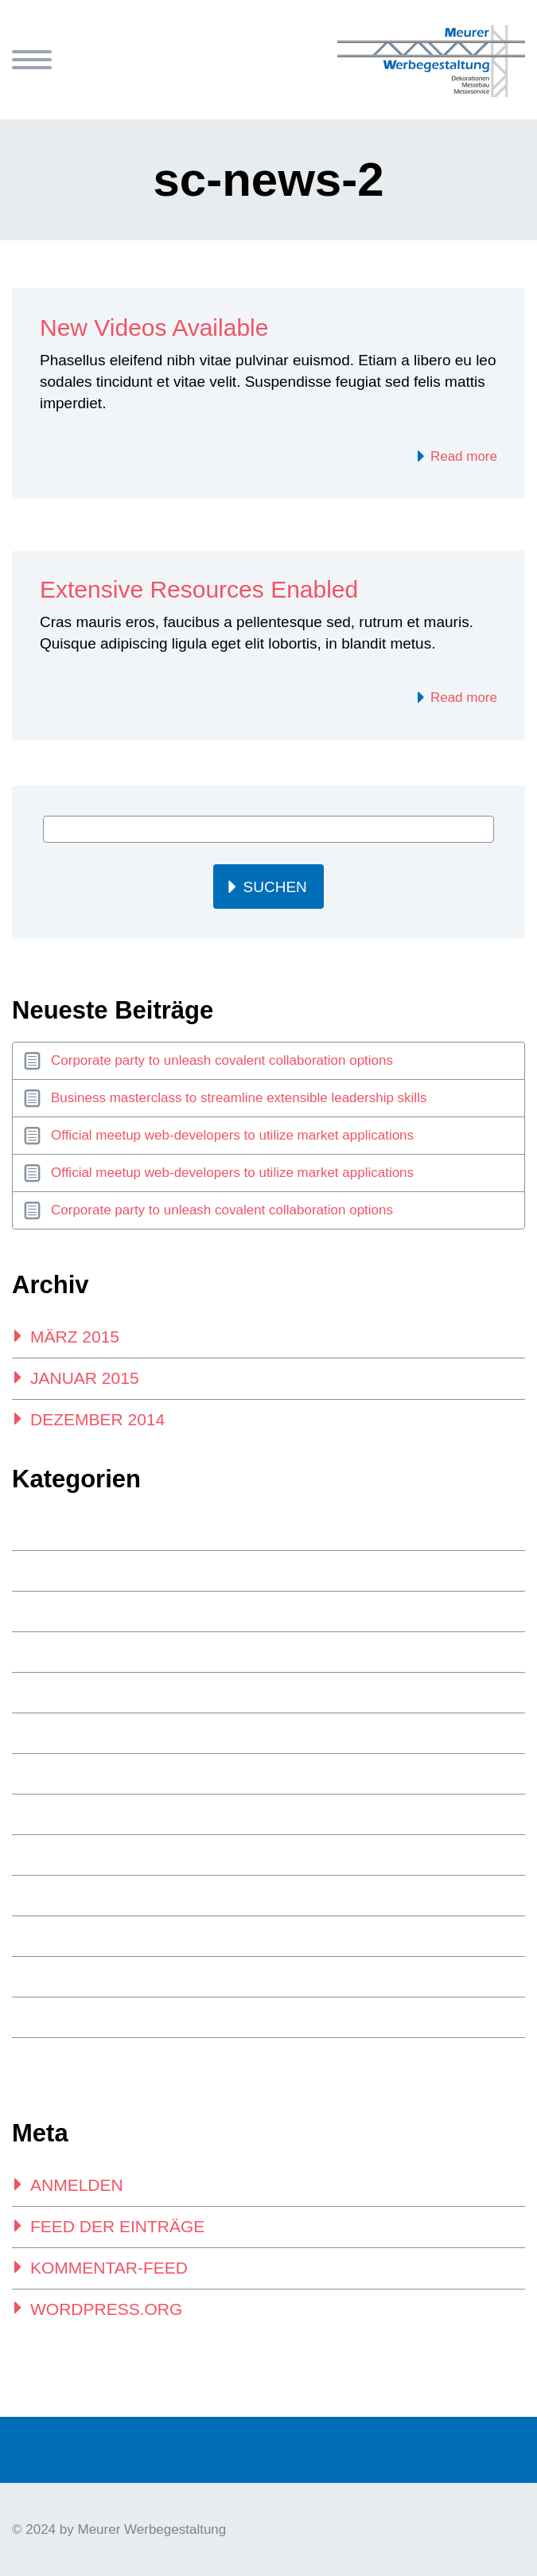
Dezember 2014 (97, 1419)
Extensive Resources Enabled (199, 589)
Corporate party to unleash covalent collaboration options (222, 1060)
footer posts (74, 1652)
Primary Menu (32, 59)
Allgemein (62, 1571)
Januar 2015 (84, 1378)
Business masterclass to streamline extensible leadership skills (238, 1097)
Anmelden (76, 2185)
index (47, 1733)
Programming (73, 1855)
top (41, 1976)
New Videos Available (154, 327)
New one (57, 1773)
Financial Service (85, 1611)
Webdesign (64, 2058)
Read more (461, 456)
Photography (73, 1814)
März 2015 (74, 1336)
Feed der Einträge (117, 2226)
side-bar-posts (77, 1895)
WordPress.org (106, 2309)
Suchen (275, 887)
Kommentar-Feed (109, 2267)
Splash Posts (72, 1936)
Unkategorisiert (83, 2017)
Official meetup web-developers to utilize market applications (232, 1135)
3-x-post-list (69, 1530)
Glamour (58, 1692)
